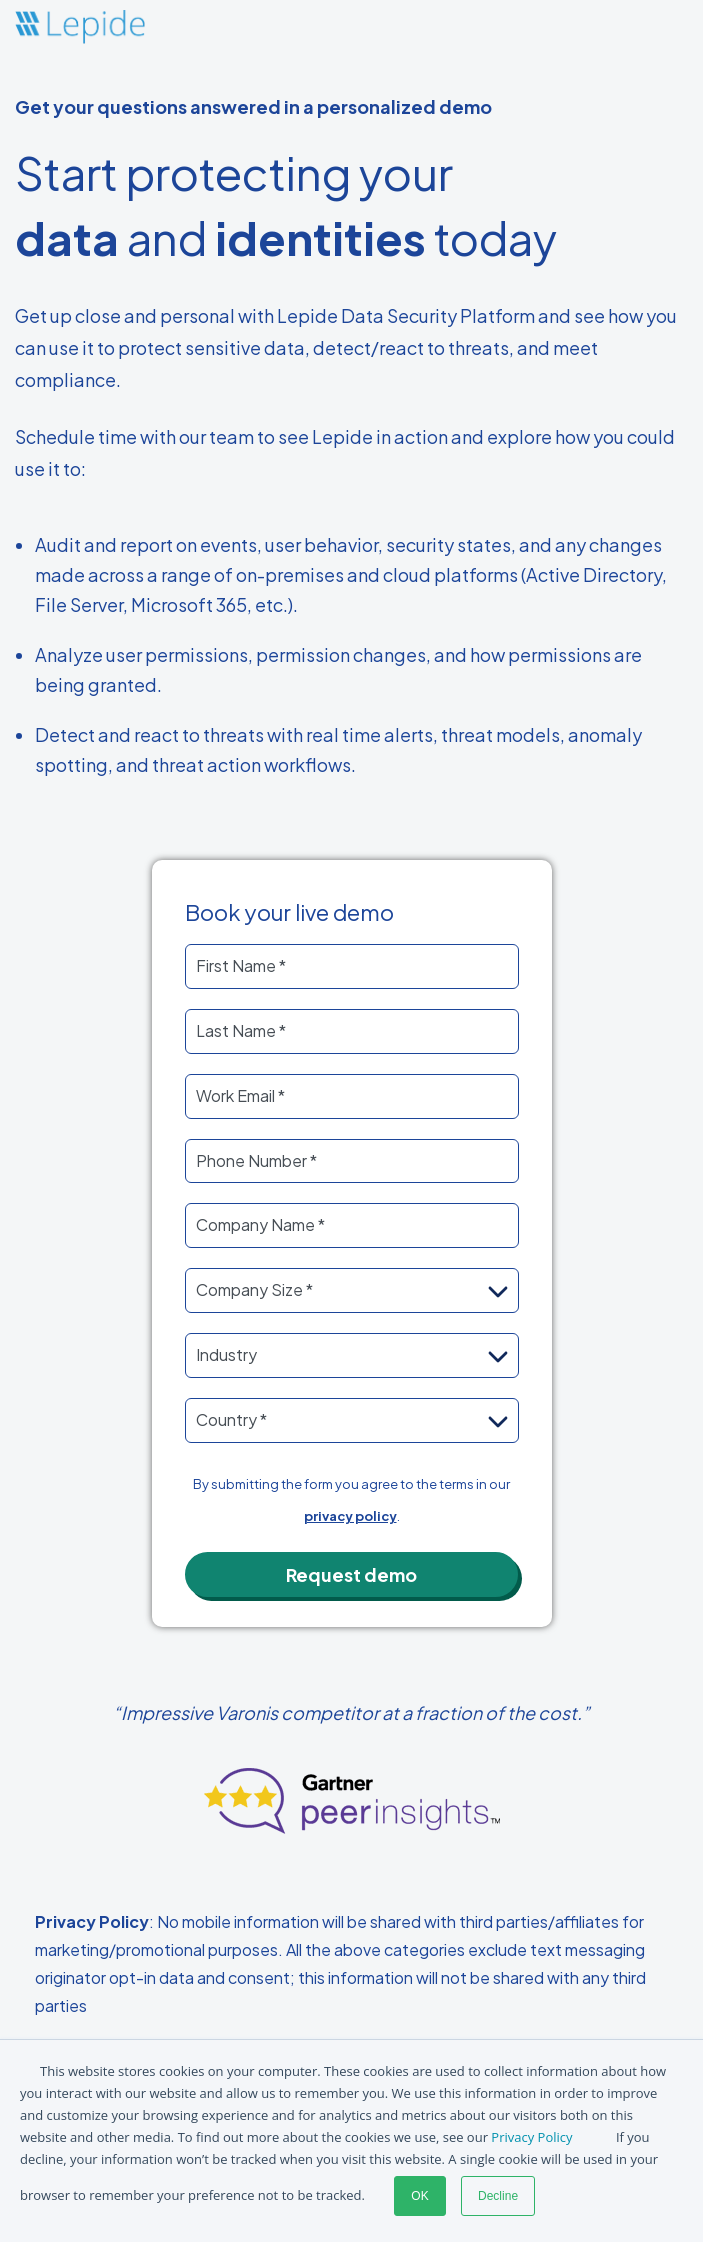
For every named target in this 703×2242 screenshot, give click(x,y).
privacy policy (350, 1516)
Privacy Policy (531, 2137)
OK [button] (419, 2196)
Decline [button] (498, 2196)
